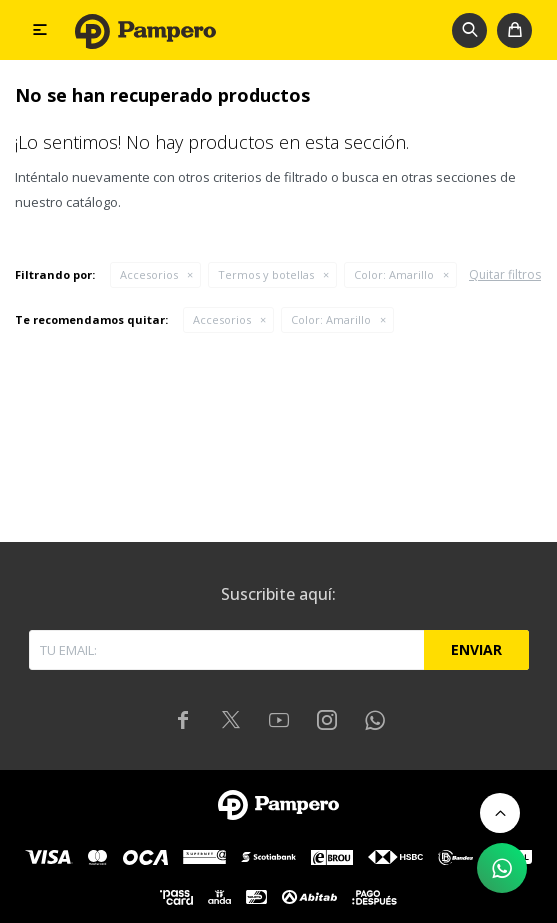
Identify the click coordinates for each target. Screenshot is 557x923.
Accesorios (149, 274)
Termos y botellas (266, 274)
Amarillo (394, 274)
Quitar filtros (505, 274)
